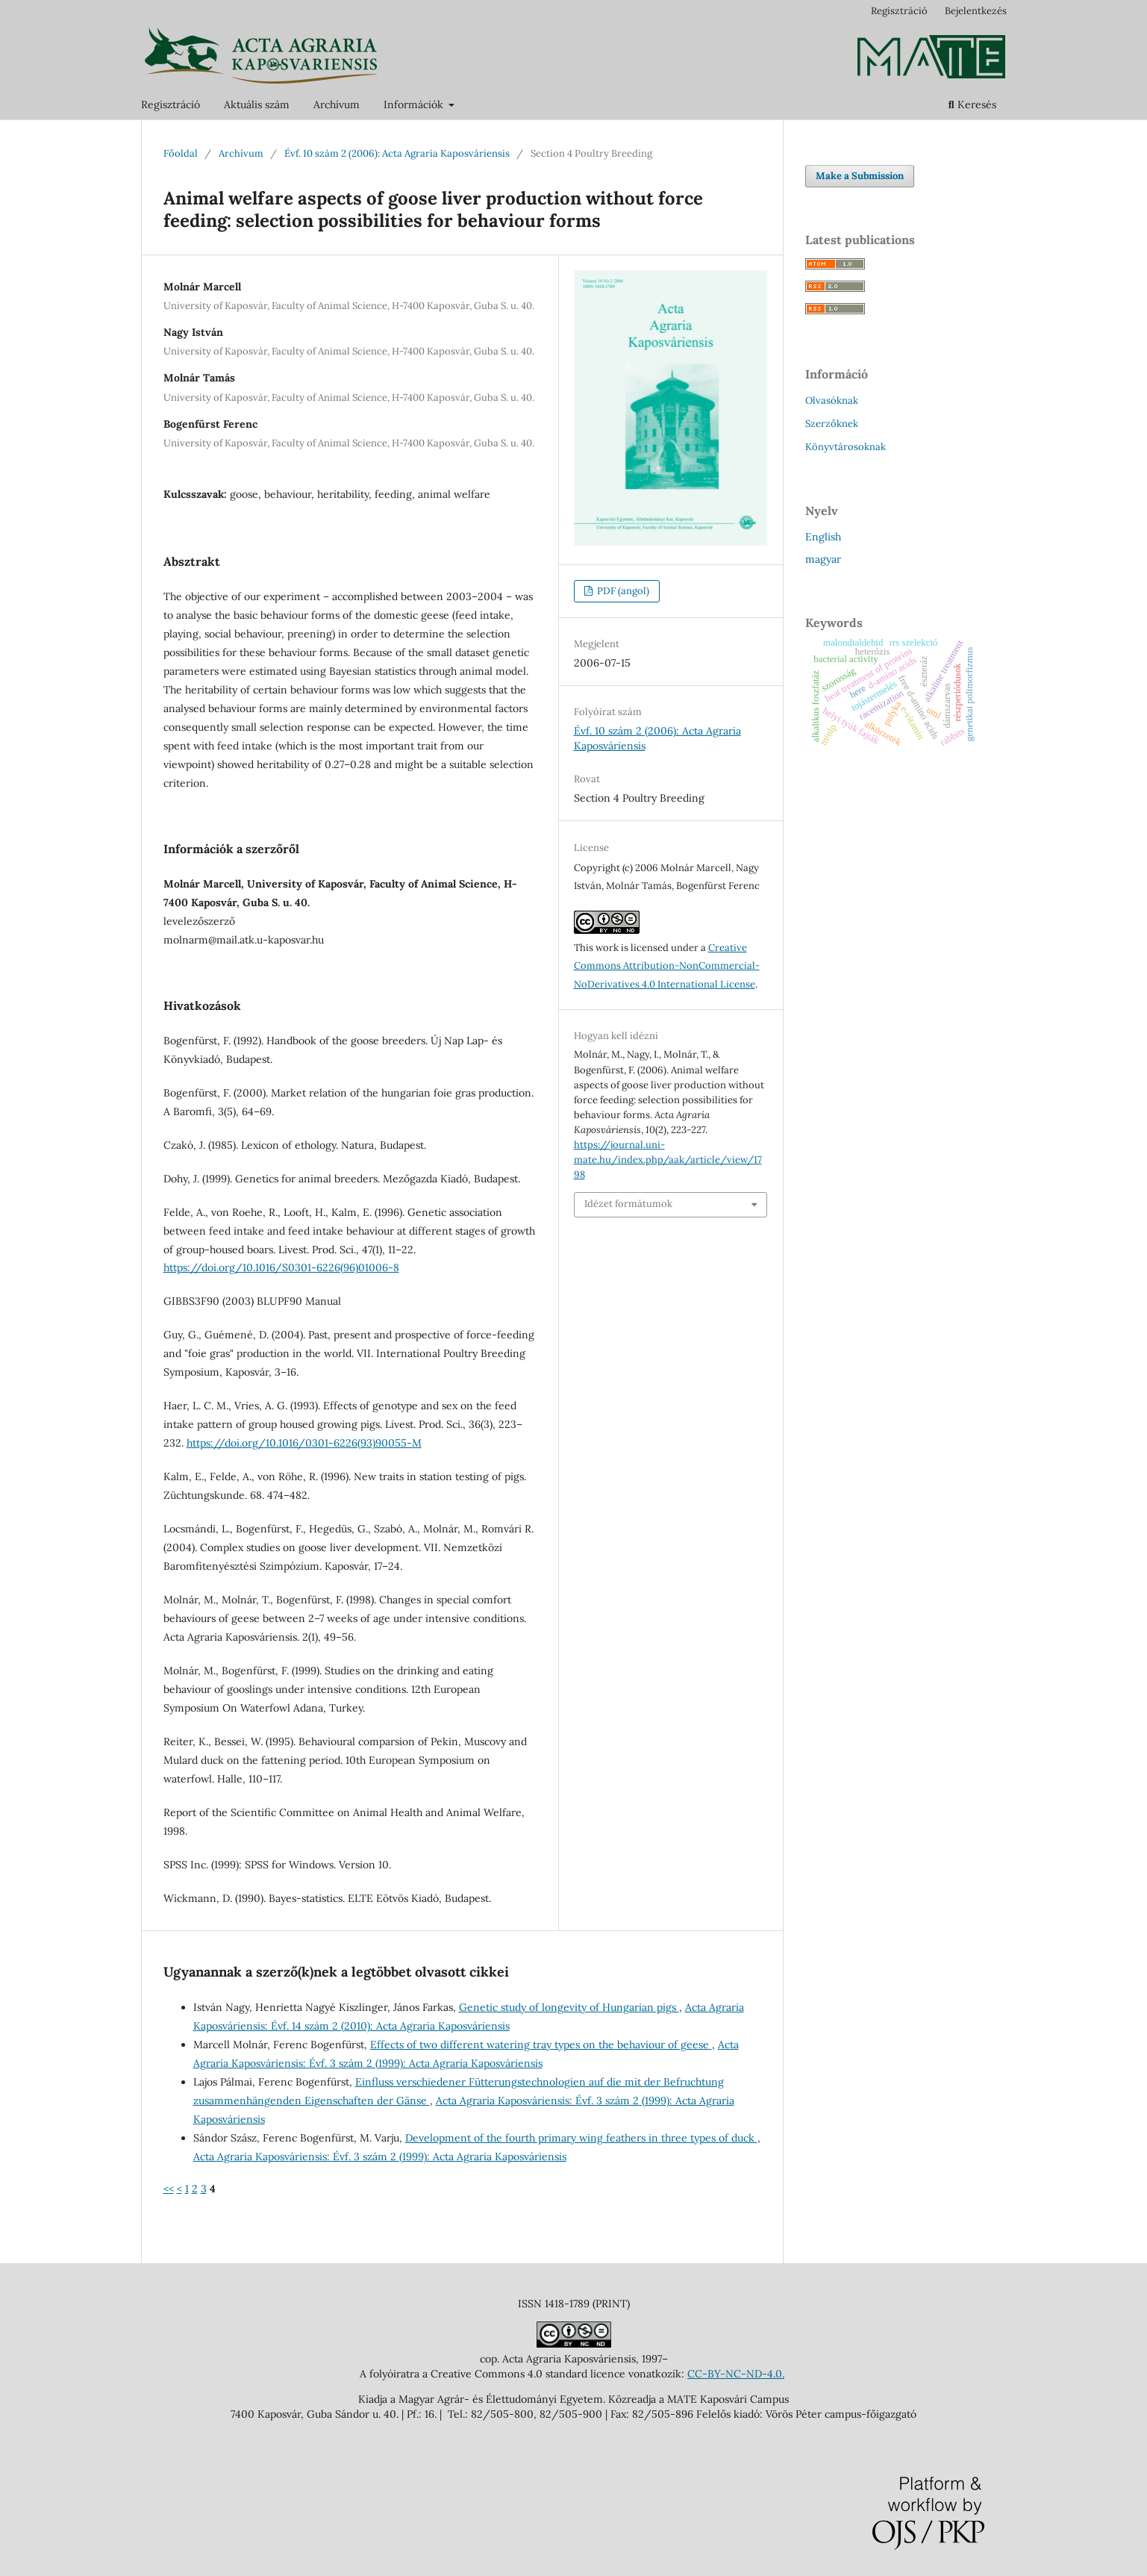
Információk (415, 104)
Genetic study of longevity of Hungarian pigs (569, 2007)
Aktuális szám (257, 104)
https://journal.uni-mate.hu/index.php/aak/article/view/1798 (668, 1159)
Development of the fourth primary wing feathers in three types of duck (581, 2138)
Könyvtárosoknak (845, 446)
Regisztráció (170, 104)
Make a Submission (860, 175)
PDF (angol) (622, 590)
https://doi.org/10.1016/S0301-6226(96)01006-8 (281, 1267)
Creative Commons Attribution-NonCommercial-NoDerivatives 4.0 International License (667, 966)
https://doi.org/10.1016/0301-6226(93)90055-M (304, 1443)
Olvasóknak (831, 400)
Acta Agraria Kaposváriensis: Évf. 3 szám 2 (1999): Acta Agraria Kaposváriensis (379, 2156)
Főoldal (180, 153)
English (823, 536)
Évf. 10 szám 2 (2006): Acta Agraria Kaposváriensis (397, 153)
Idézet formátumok (628, 1203)
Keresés (972, 104)
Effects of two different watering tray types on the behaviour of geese (541, 2044)
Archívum (336, 104)
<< (168, 2188)
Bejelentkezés (976, 10)
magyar (823, 559)
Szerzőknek (831, 423)
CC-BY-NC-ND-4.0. (735, 2373)
